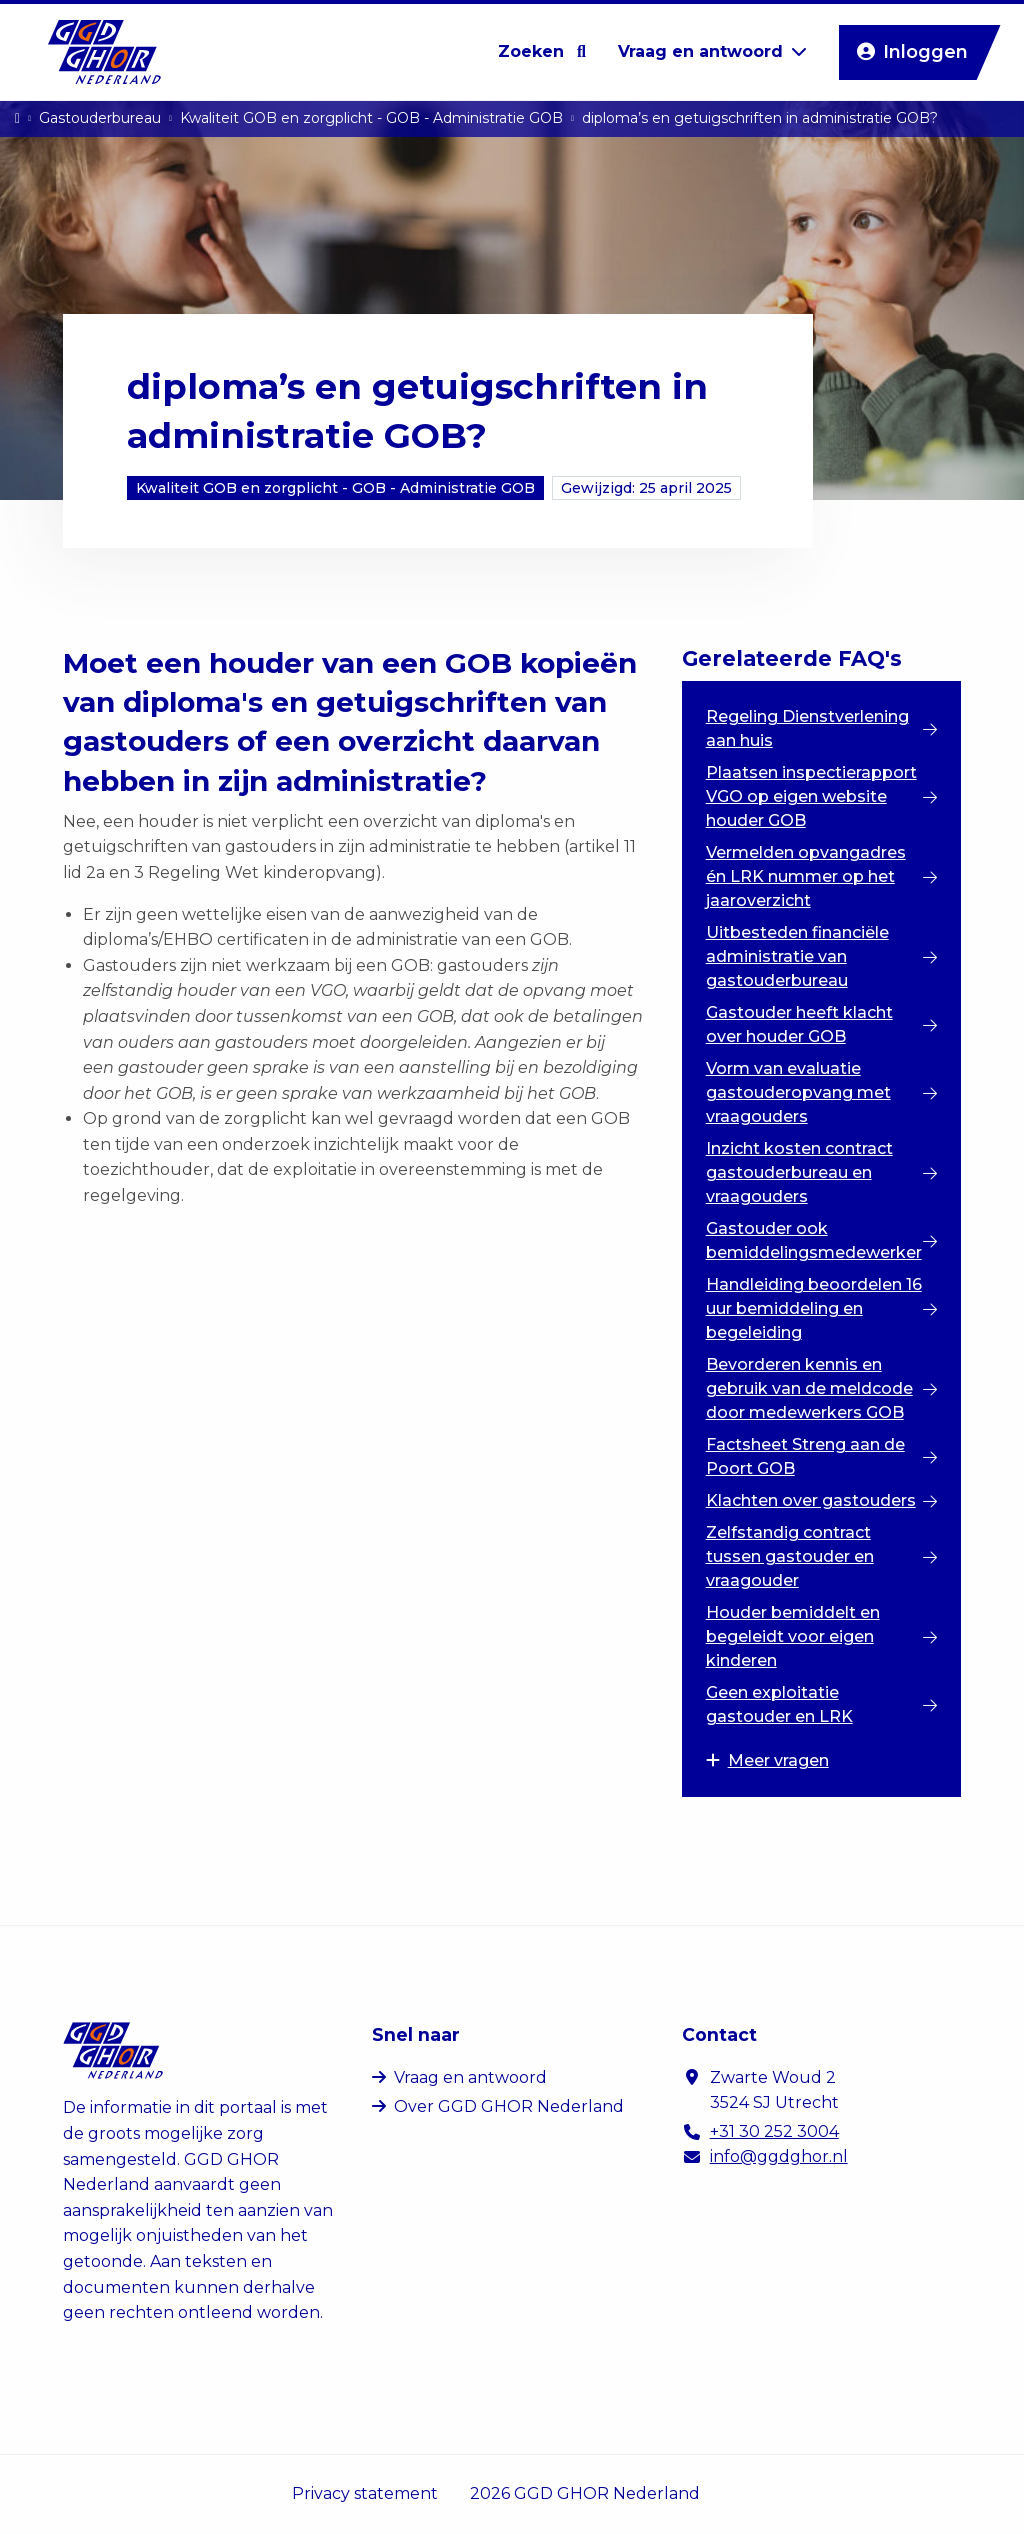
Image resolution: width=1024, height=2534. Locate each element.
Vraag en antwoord (470, 2077)
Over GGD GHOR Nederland (509, 2106)
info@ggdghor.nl (779, 2156)
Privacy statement (365, 2493)
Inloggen (916, 52)
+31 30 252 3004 (774, 2131)
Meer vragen (767, 1761)
